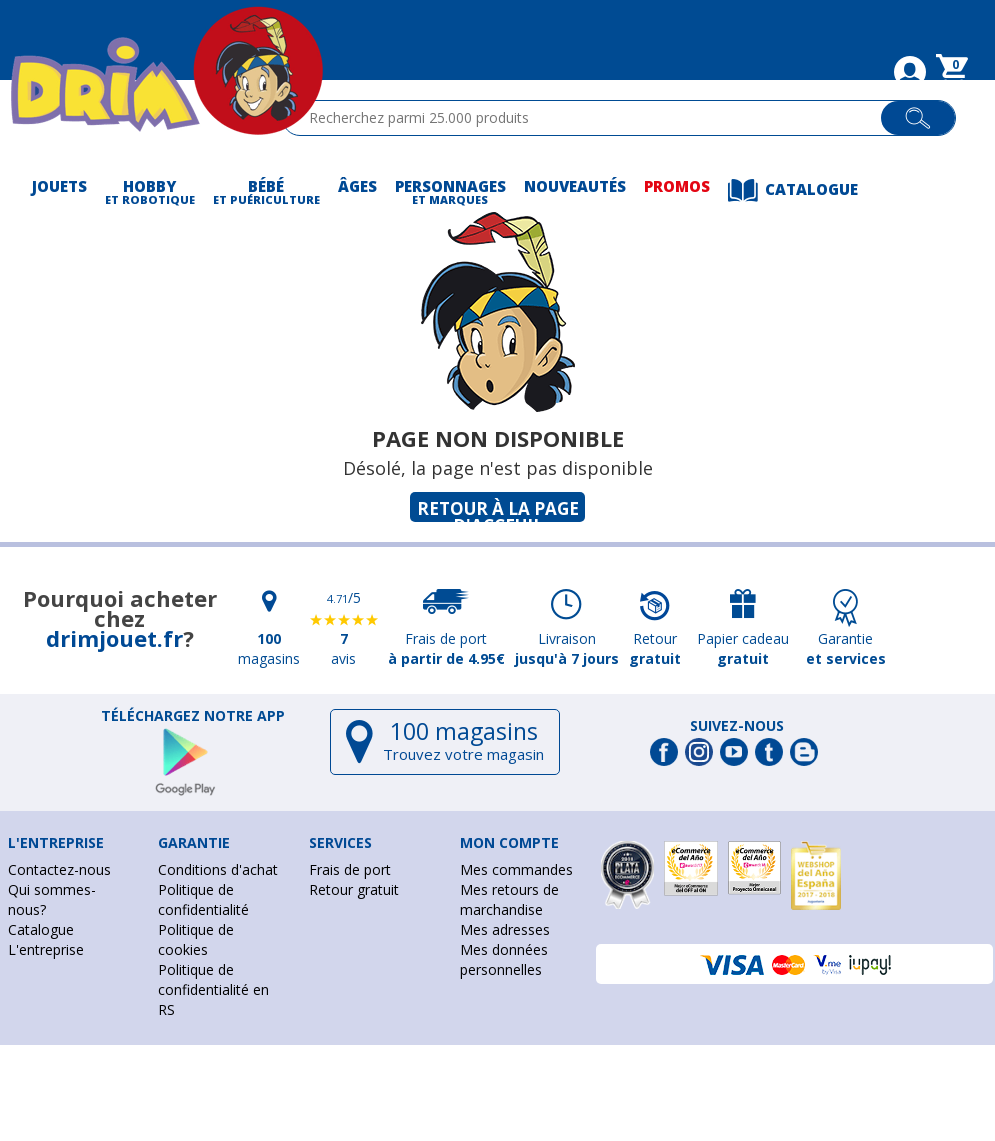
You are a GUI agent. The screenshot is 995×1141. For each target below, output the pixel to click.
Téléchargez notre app (193, 716)
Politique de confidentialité (203, 899)
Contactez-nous (59, 869)
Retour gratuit (354, 889)
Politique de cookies (196, 939)
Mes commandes (516, 869)
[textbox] (590, 118)
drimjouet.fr (114, 638)
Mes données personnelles (504, 959)
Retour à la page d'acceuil (498, 509)
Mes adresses (505, 929)
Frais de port (350, 869)
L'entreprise (46, 949)
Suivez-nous (737, 726)
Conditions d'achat (218, 869)
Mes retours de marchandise (509, 899)
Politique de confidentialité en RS (213, 989)
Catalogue (41, 929)
